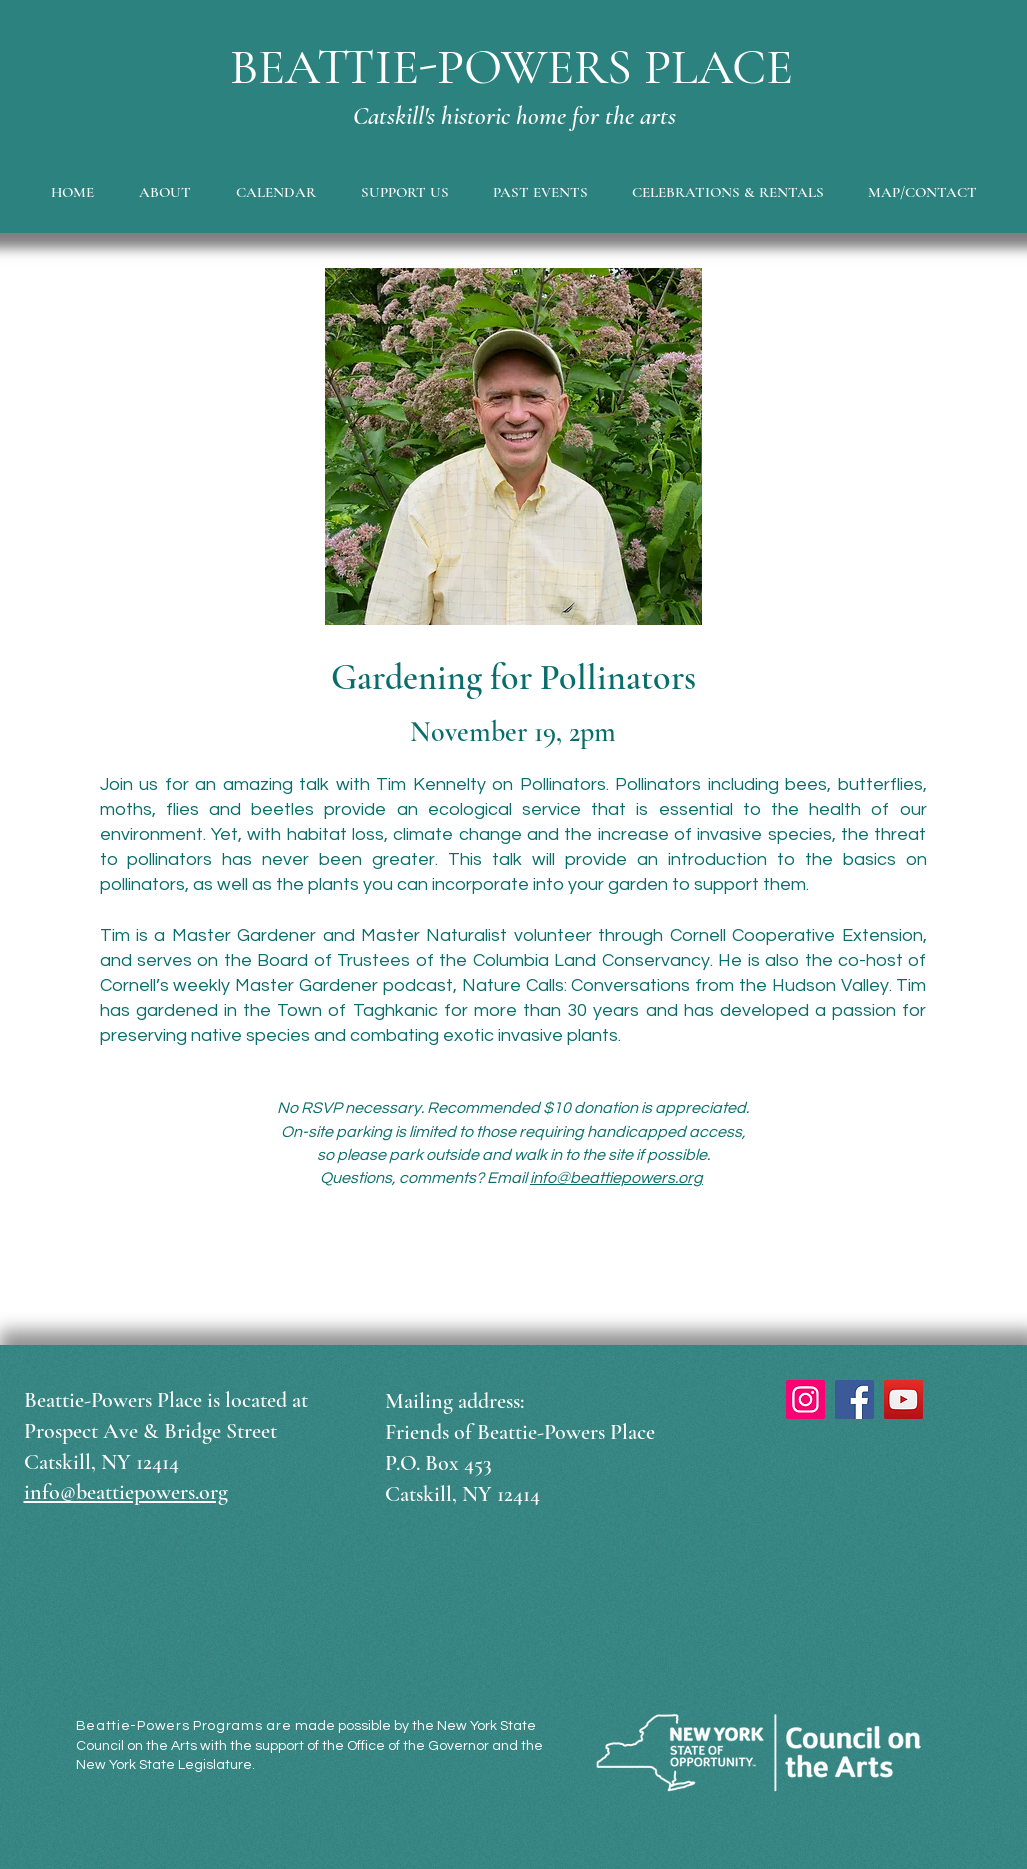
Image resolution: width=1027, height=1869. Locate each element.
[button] (165, 192)
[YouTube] (903, 1399)
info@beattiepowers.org (616, 1178)
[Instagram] (805, 1399)
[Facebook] (854, 1399)
